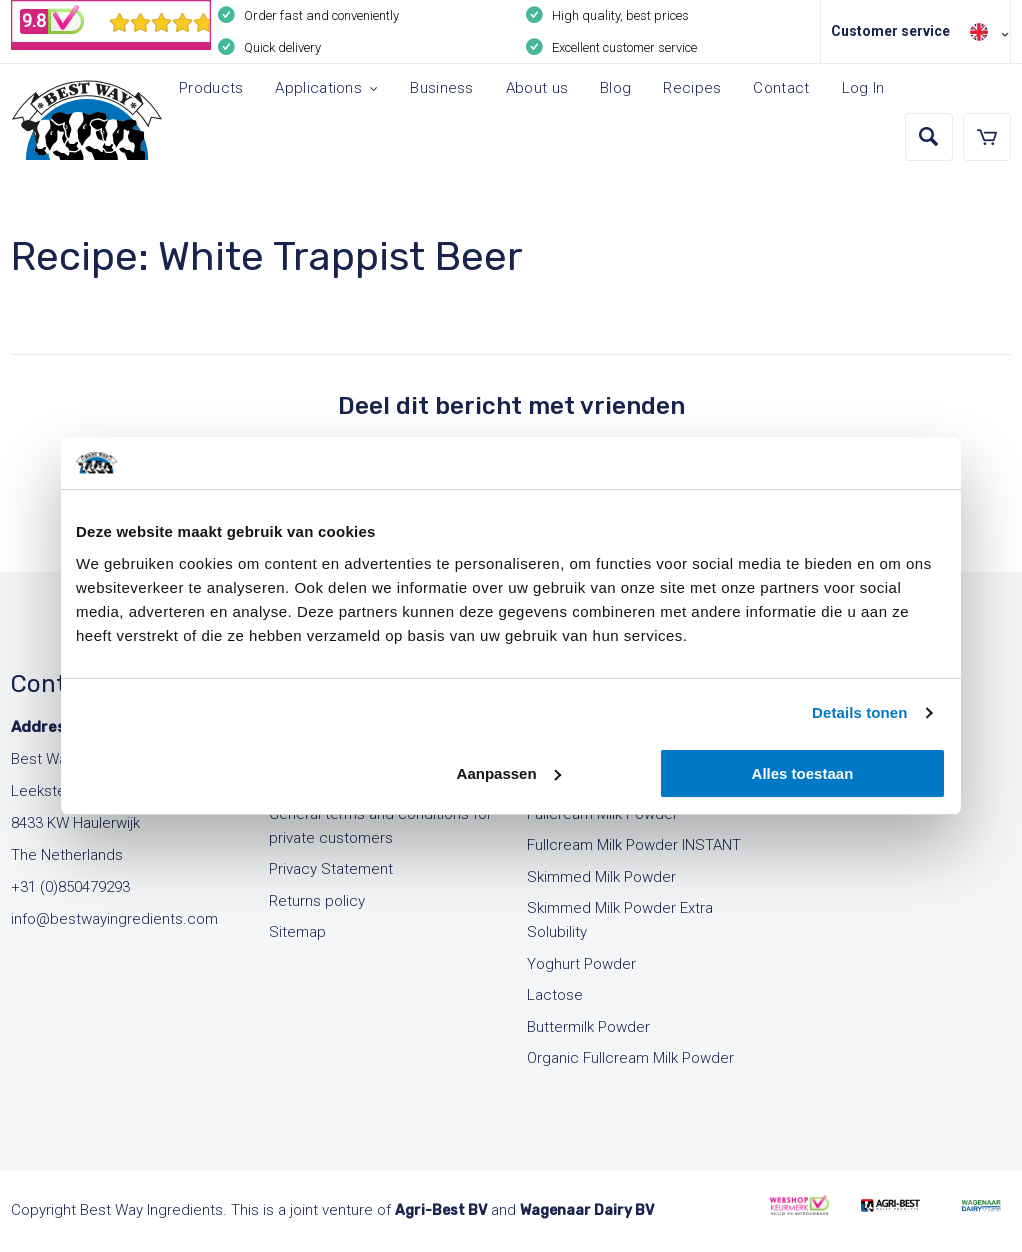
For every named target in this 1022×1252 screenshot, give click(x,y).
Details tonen (859, 712)
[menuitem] (985, 32)
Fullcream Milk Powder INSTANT (634, 845)
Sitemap (297, 932)
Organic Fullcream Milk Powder (630, 1058)
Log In (863, 88)
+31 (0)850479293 (70, 887)
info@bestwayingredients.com (114, 919)
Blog (615, 88)
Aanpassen (509, 773)
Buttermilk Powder (588, 1027)
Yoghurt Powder (581, 964)
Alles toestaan (803, 773)
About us (537, 88)
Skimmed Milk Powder (601, 877)
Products (211, 88)
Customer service (890, 31)
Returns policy (317, 901)
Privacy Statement (331, 869)
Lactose (555, 995)
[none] (985, 32)
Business (441, 88)
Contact (781, 88)
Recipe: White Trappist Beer (267, 256)
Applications (326, 88)
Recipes (692, 88)
